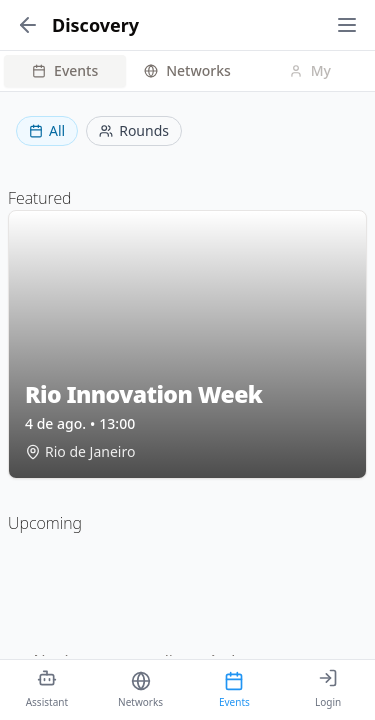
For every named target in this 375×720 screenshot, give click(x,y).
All (47, 130)
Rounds (134, 130)
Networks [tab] (187, 70)
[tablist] (187, 71)
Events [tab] (65, 70)
